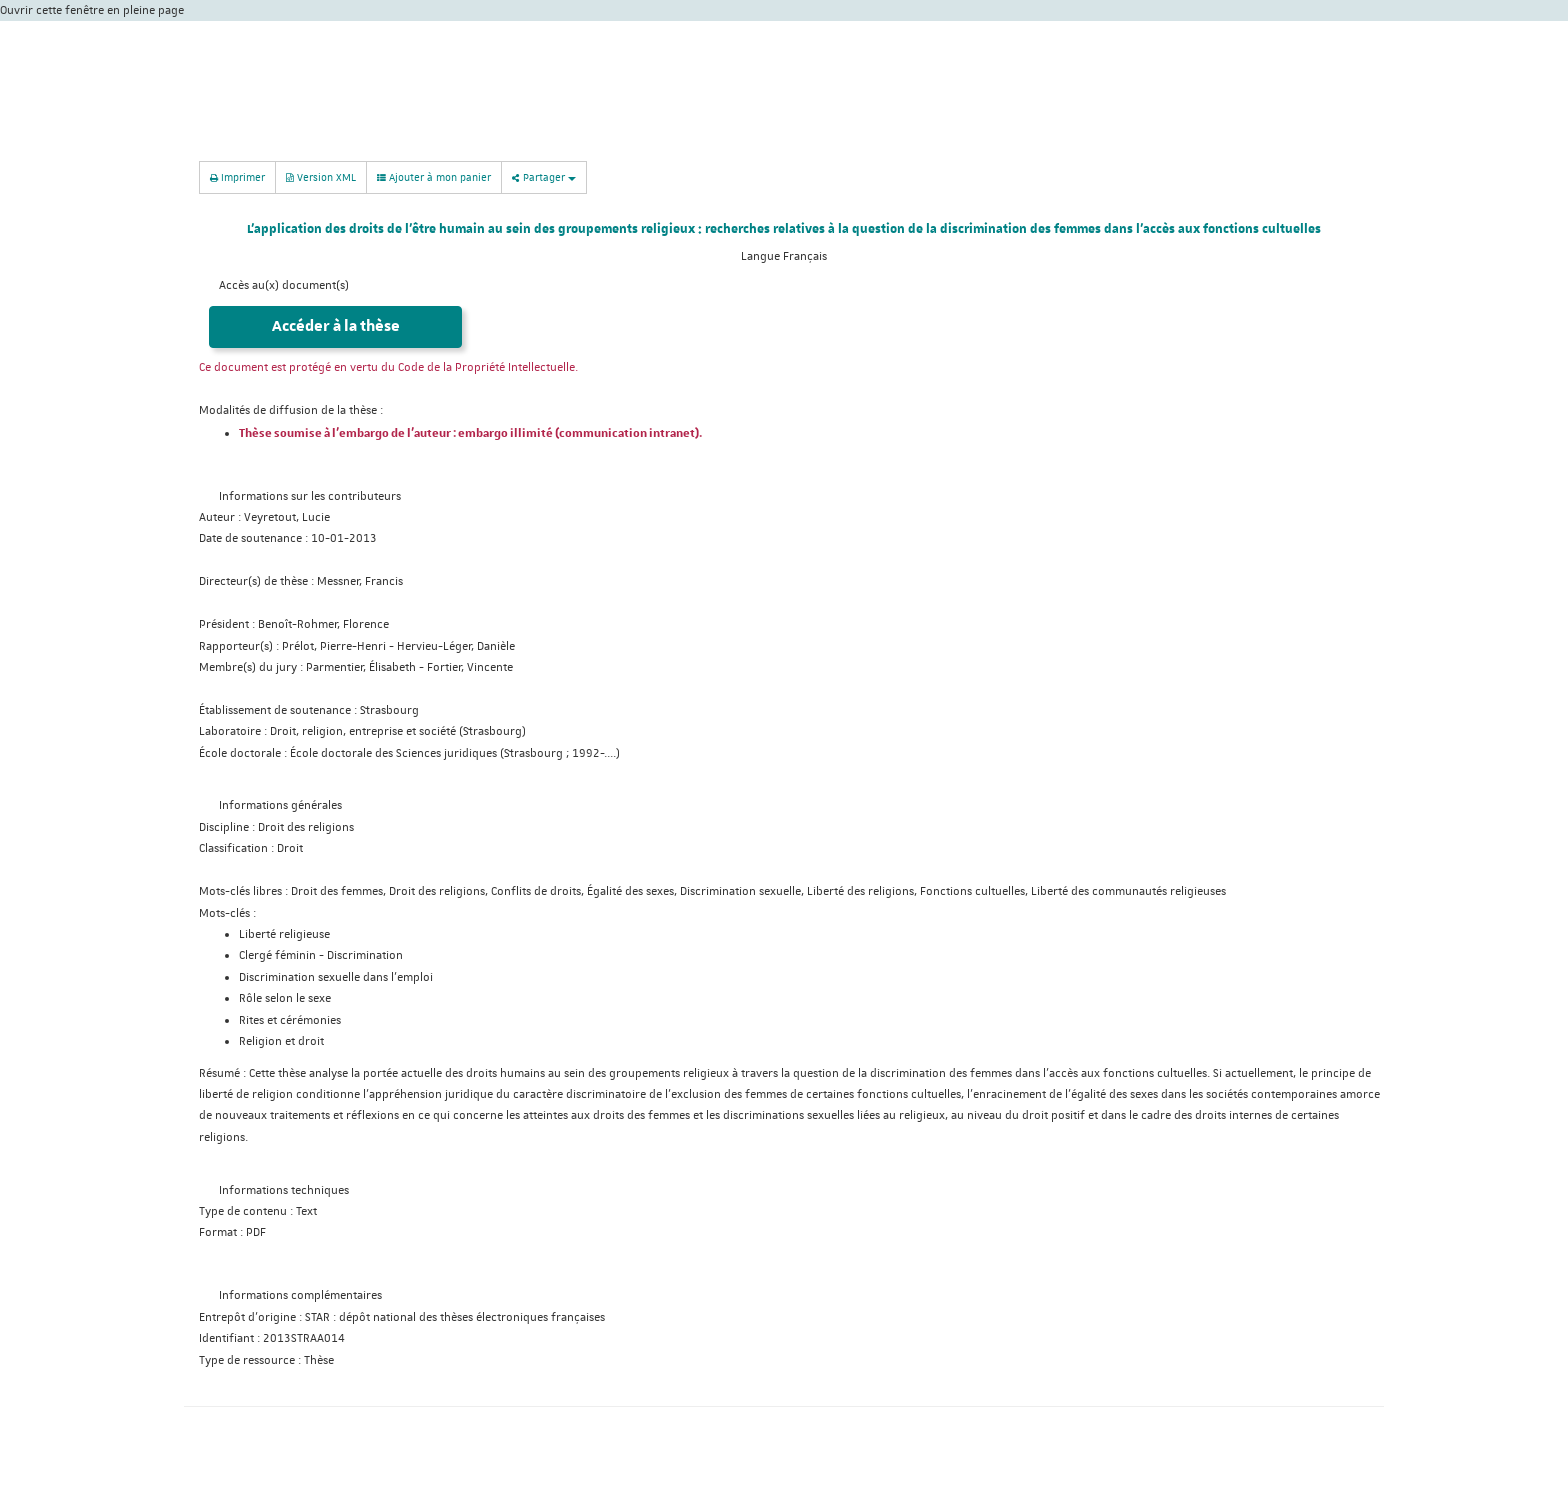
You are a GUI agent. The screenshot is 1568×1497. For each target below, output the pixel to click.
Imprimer (237, 176)
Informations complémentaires (300, 1295)
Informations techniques (284, 1190)
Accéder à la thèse (336, 326)
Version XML (321, 176)
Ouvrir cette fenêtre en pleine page (92, 10)
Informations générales (280, 805)
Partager (544, 176)
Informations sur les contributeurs (310, 496)
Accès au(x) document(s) (284, 285)
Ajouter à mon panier (434, 177)
